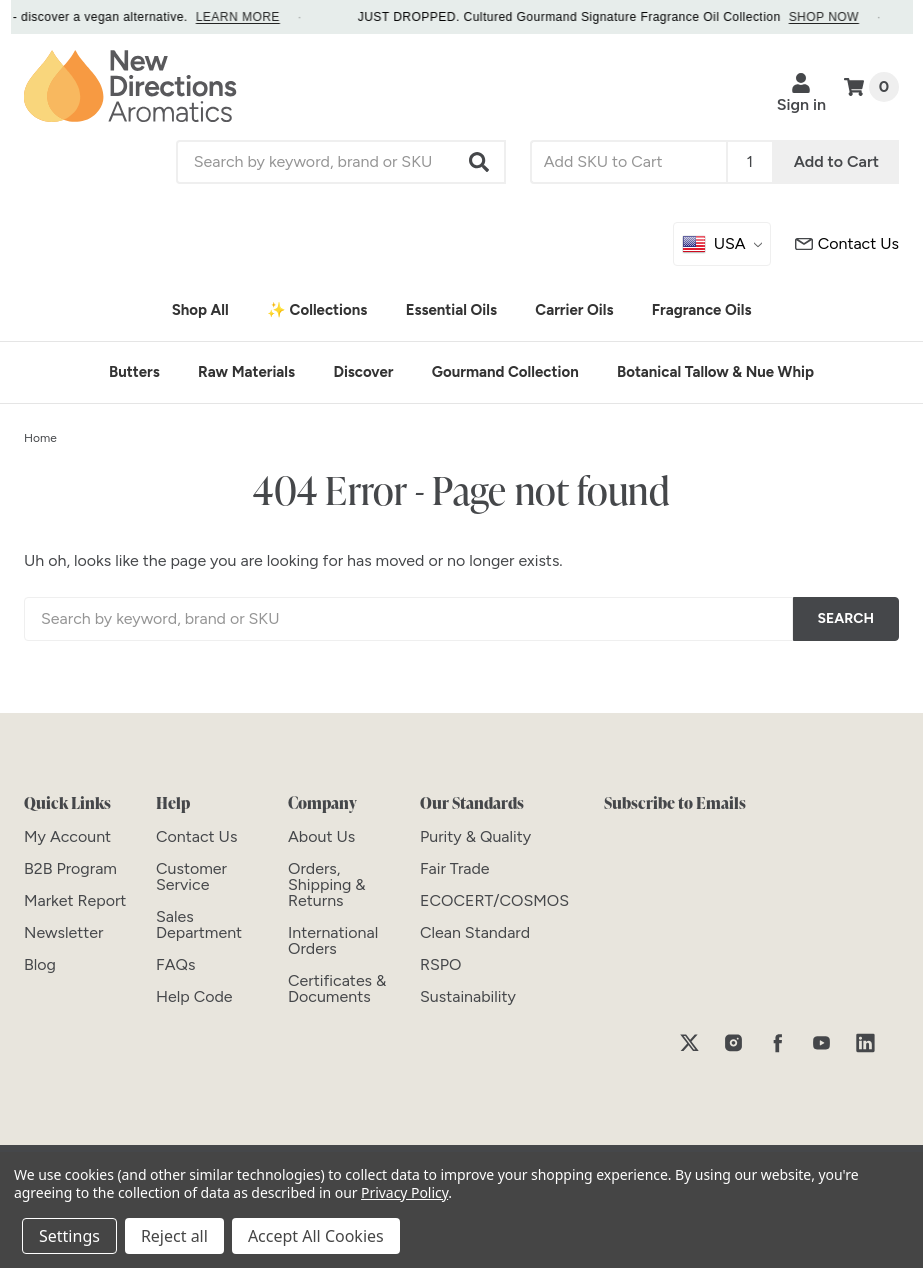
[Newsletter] (63, 932)
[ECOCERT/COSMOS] (494, 900)
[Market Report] (75, 900)
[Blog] (40, 964)
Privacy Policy (404, 1192)
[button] (480, 162)
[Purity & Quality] (475, 836)
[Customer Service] (847, 244)
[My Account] (67, 836)
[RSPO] (441, 964)
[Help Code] (194, 996)
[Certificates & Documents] (337, 988)
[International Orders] (333, 940)
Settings (69, 1236)
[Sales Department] (199, 924)
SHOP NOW (843, 17)
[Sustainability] (468, 996)
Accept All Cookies (316, 1236)
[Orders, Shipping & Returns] (327, 884)
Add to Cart (836, 161)
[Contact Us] (196, 836)
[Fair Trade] (455, 868)
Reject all (174, 1236)
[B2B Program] (70, 868)
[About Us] (321, 836)
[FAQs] (175, 964)
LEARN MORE (257, 17)
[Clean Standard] (475, 932)
